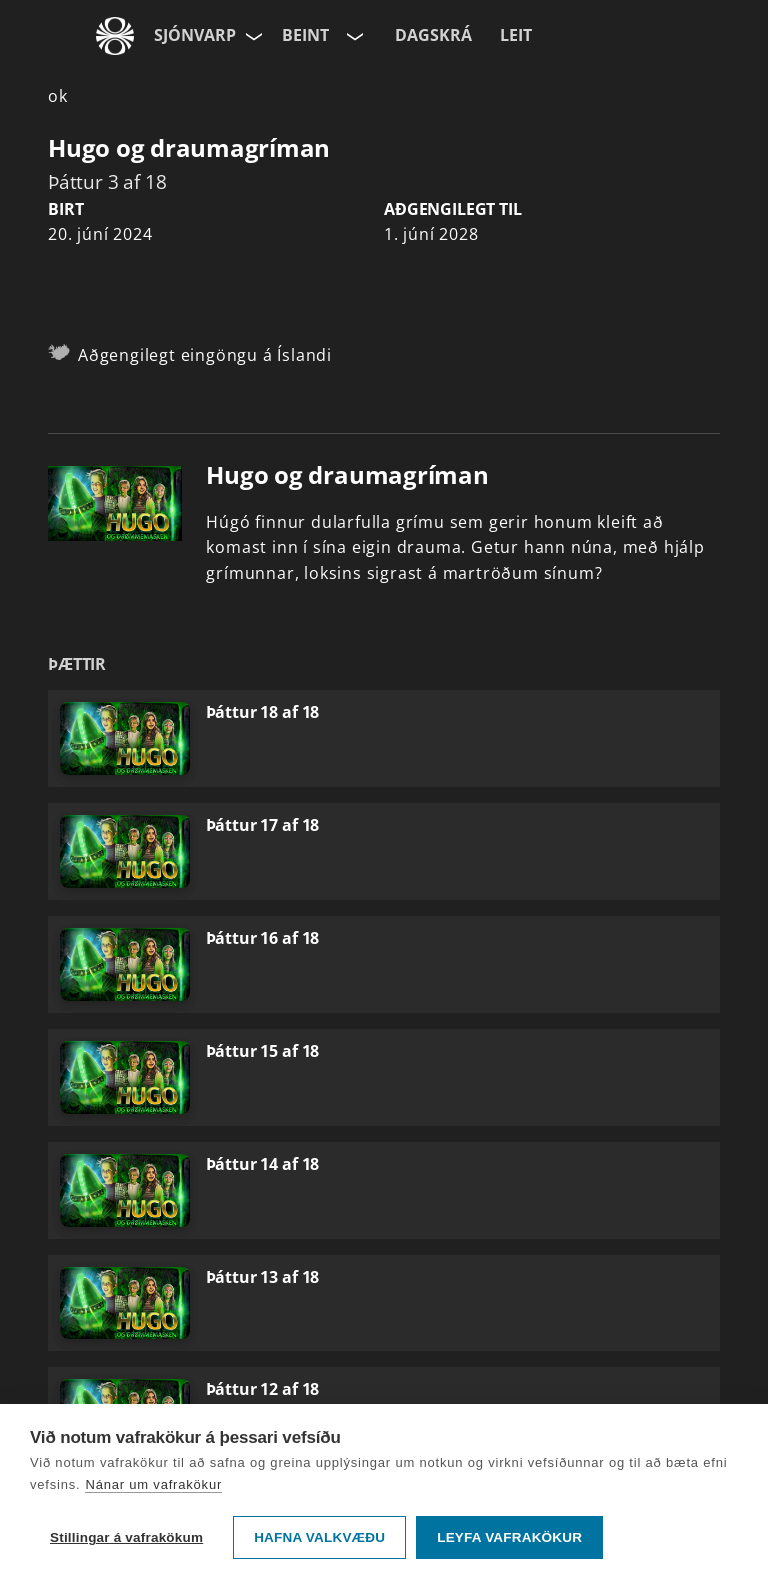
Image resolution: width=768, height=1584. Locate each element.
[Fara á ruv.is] (115, 36)
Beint (305, 35)
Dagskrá (433, 35)
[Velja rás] (353, 36)
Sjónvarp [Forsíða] (195, 35)
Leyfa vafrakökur (509, 1537)
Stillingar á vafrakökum (126, 1537)
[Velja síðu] (252, 36)
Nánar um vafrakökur (153, 1484)
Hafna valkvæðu (319, 1537)
